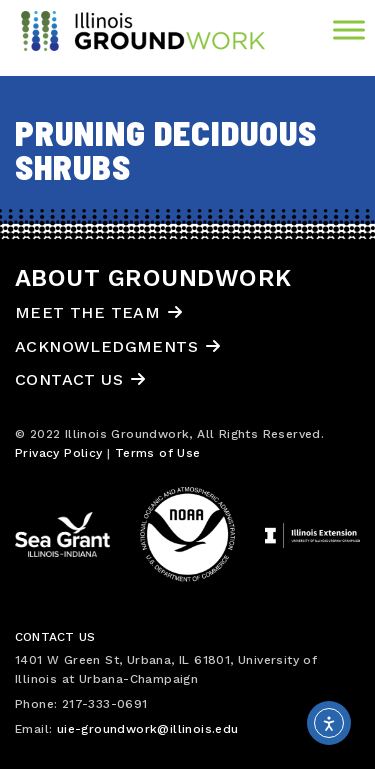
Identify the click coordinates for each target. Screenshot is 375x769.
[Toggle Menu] (349, 29)
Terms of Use (158, 453)
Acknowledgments (106, 346)
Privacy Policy (59, 453)
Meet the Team (87, 312)
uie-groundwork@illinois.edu (148, 729)
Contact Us (69, 379)
